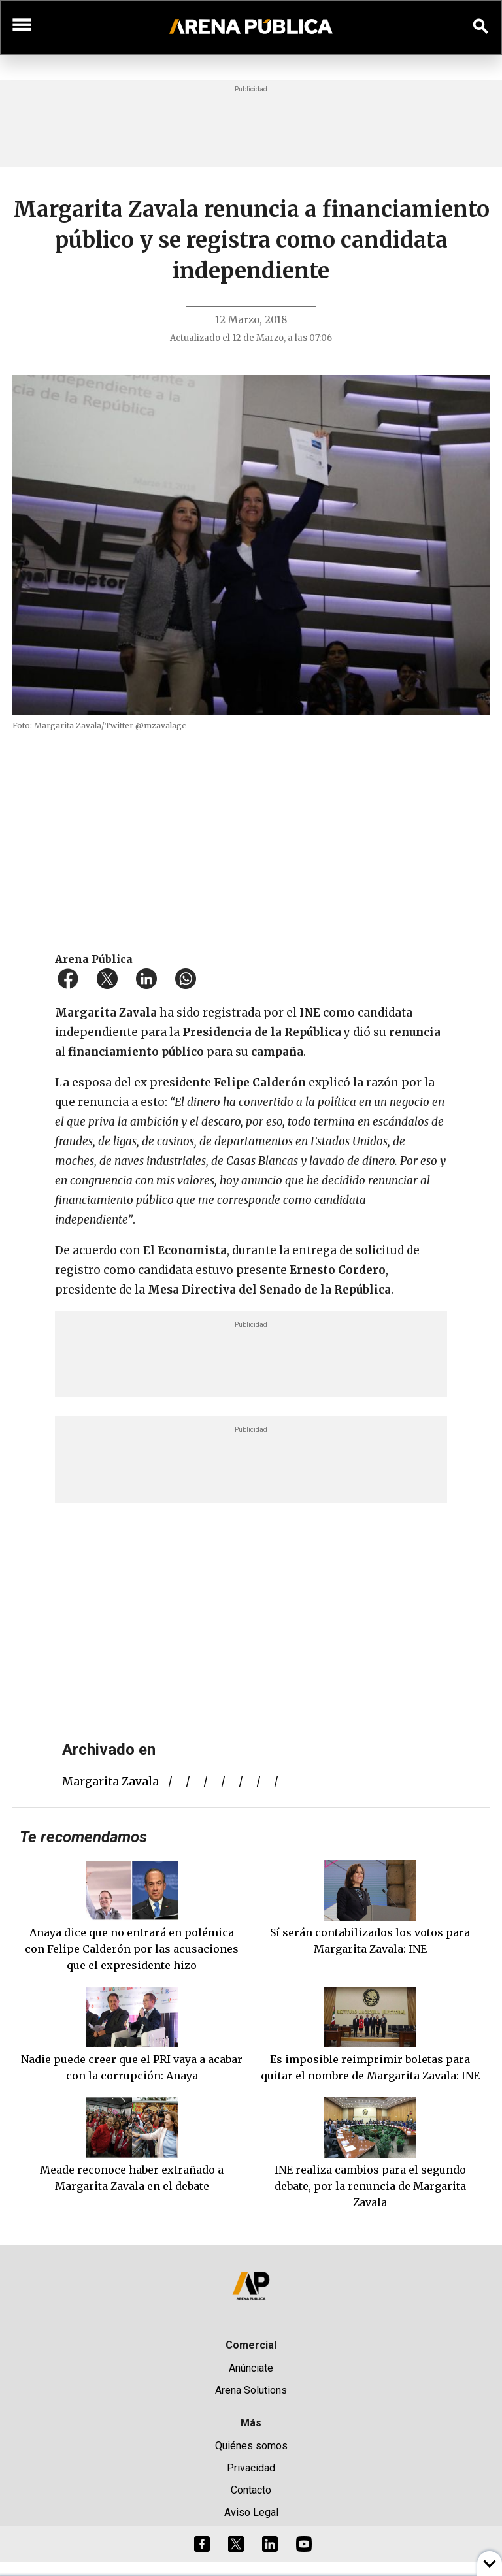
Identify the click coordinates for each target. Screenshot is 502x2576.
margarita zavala (110, 1781)
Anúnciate (251, 2368)
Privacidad (251, 2468)
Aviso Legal (251, 2512)
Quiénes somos (251, 2445)
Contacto (251, 2490)
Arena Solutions (251, 2390)
